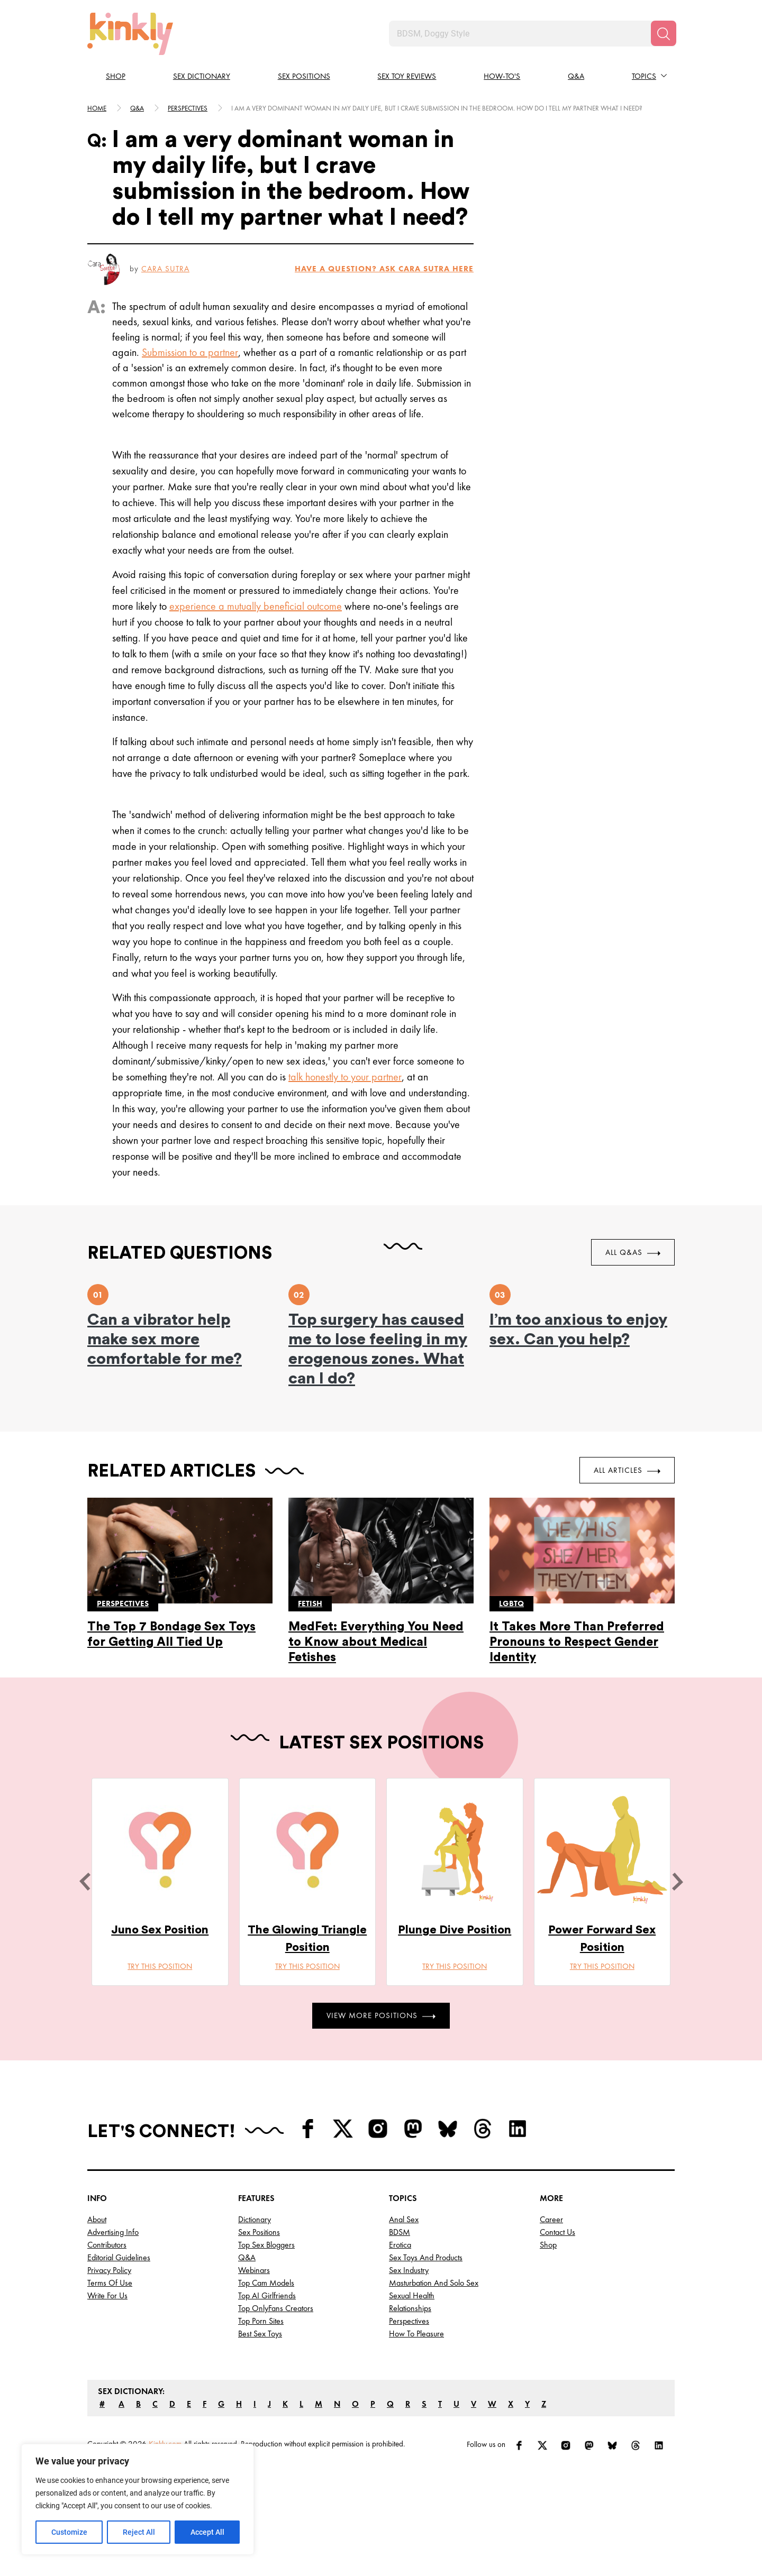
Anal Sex (404, 2219)
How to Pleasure (416, 2333)
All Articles (627, 1470)
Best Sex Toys (260, 2333)
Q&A (576, 76)
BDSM (399, 2232)
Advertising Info (113, 2232)
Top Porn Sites (261, 2320)
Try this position (160, 1966)
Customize (69, 2532)
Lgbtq (511, 1603)
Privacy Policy (109, 2270)
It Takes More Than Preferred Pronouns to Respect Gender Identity (576, 1641)
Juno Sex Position (159, 1930)
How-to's (502, 76)
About (96, 2219)
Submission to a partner (190, 352)
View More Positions (381, 2015)
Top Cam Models (266, 2282)
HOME (96, 108)
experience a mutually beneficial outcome (255, 606)
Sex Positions (304, 76)
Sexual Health (411, 2295)
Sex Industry (409, 2270)
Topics (644, 76)
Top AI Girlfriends (267, 2295)
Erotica (400, 2244)
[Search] (663, 33)
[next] (677, 1882)
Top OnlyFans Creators (275, 2308)
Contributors (106, 2244)
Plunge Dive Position (454, 1930)
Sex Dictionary (201, 76)
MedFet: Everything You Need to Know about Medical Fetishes (376, 1641)
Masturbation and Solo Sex (433, 2282)
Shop (115, 76)
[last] (85, 1882)
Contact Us (557, 2232)
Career (551, 2219)
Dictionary (254, 2219)
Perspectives (187, 108)
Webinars (254, 2270)
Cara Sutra (165, 268)
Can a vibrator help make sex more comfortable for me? (164, 1339)
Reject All (139, 2532)
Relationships (410, 2308)
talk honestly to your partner (345, 1077)
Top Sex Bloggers (266, 2244)
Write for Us (107, 2295)
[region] (137, 2499)
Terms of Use (109, 2282)
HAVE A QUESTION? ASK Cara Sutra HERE (384, 268)
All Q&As (632, 1252)
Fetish (310, 1603)
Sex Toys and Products (425, 2257)
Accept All (207, 2532)
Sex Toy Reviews (406, 76)
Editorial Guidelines (118, 2257)
